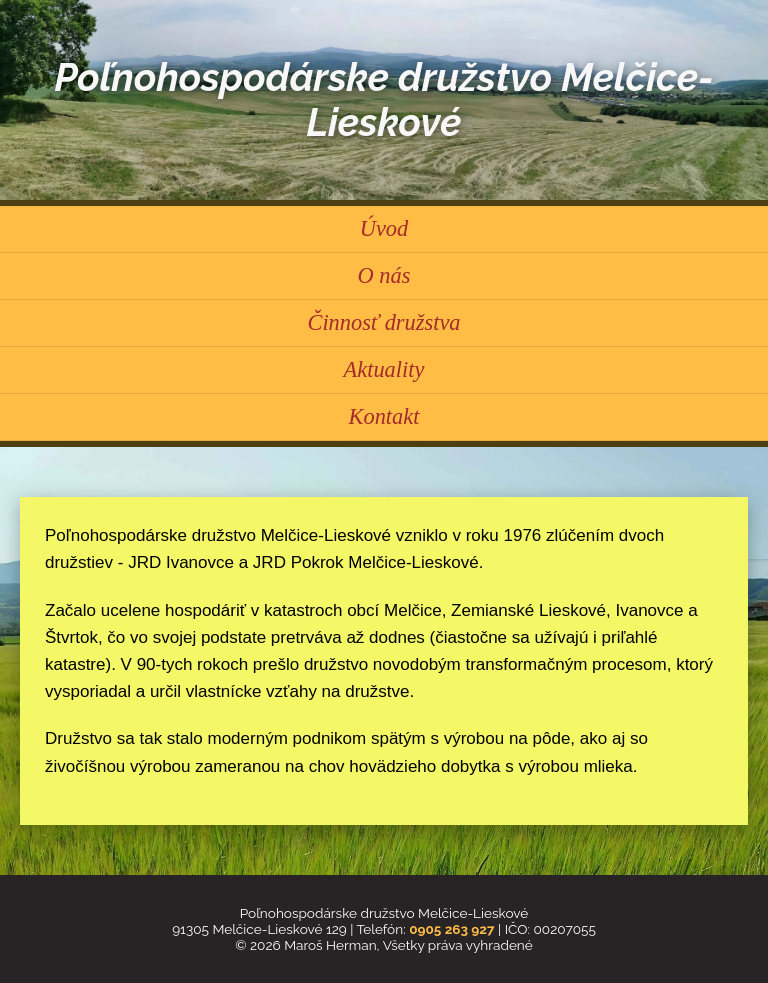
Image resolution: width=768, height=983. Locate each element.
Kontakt (384, 416)
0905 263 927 (452, 929)
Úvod (384, 228)
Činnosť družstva (383, 322)
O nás (384, 275)
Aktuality (384, 369)
